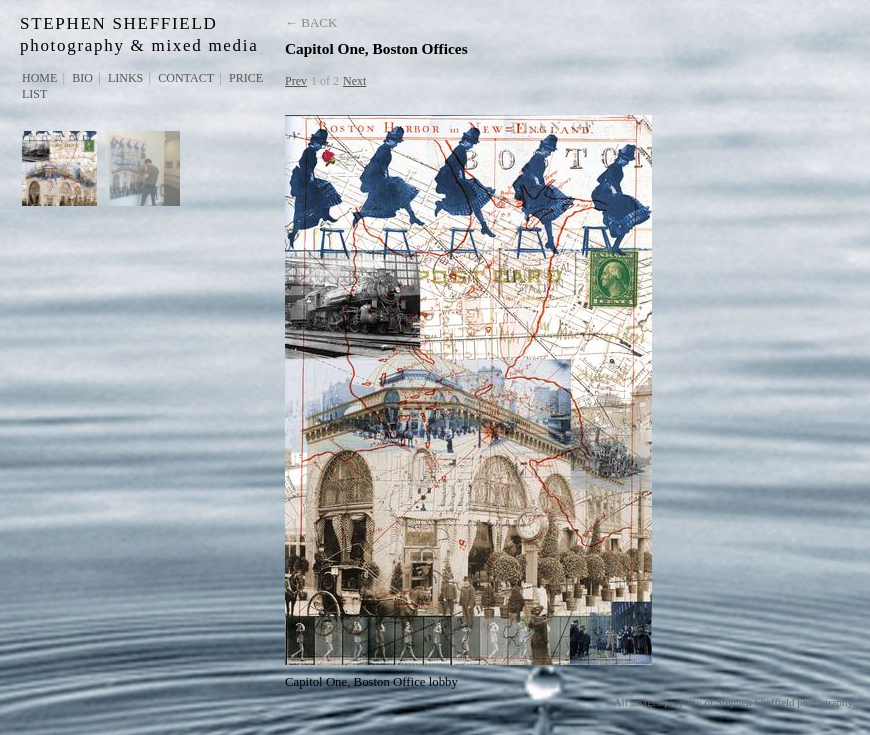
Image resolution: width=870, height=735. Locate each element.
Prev (296, 81)
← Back (311, 22)
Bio (82, 78)
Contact (186, 78)
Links (125, 78)
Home (39, 78)
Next (354, 81)
